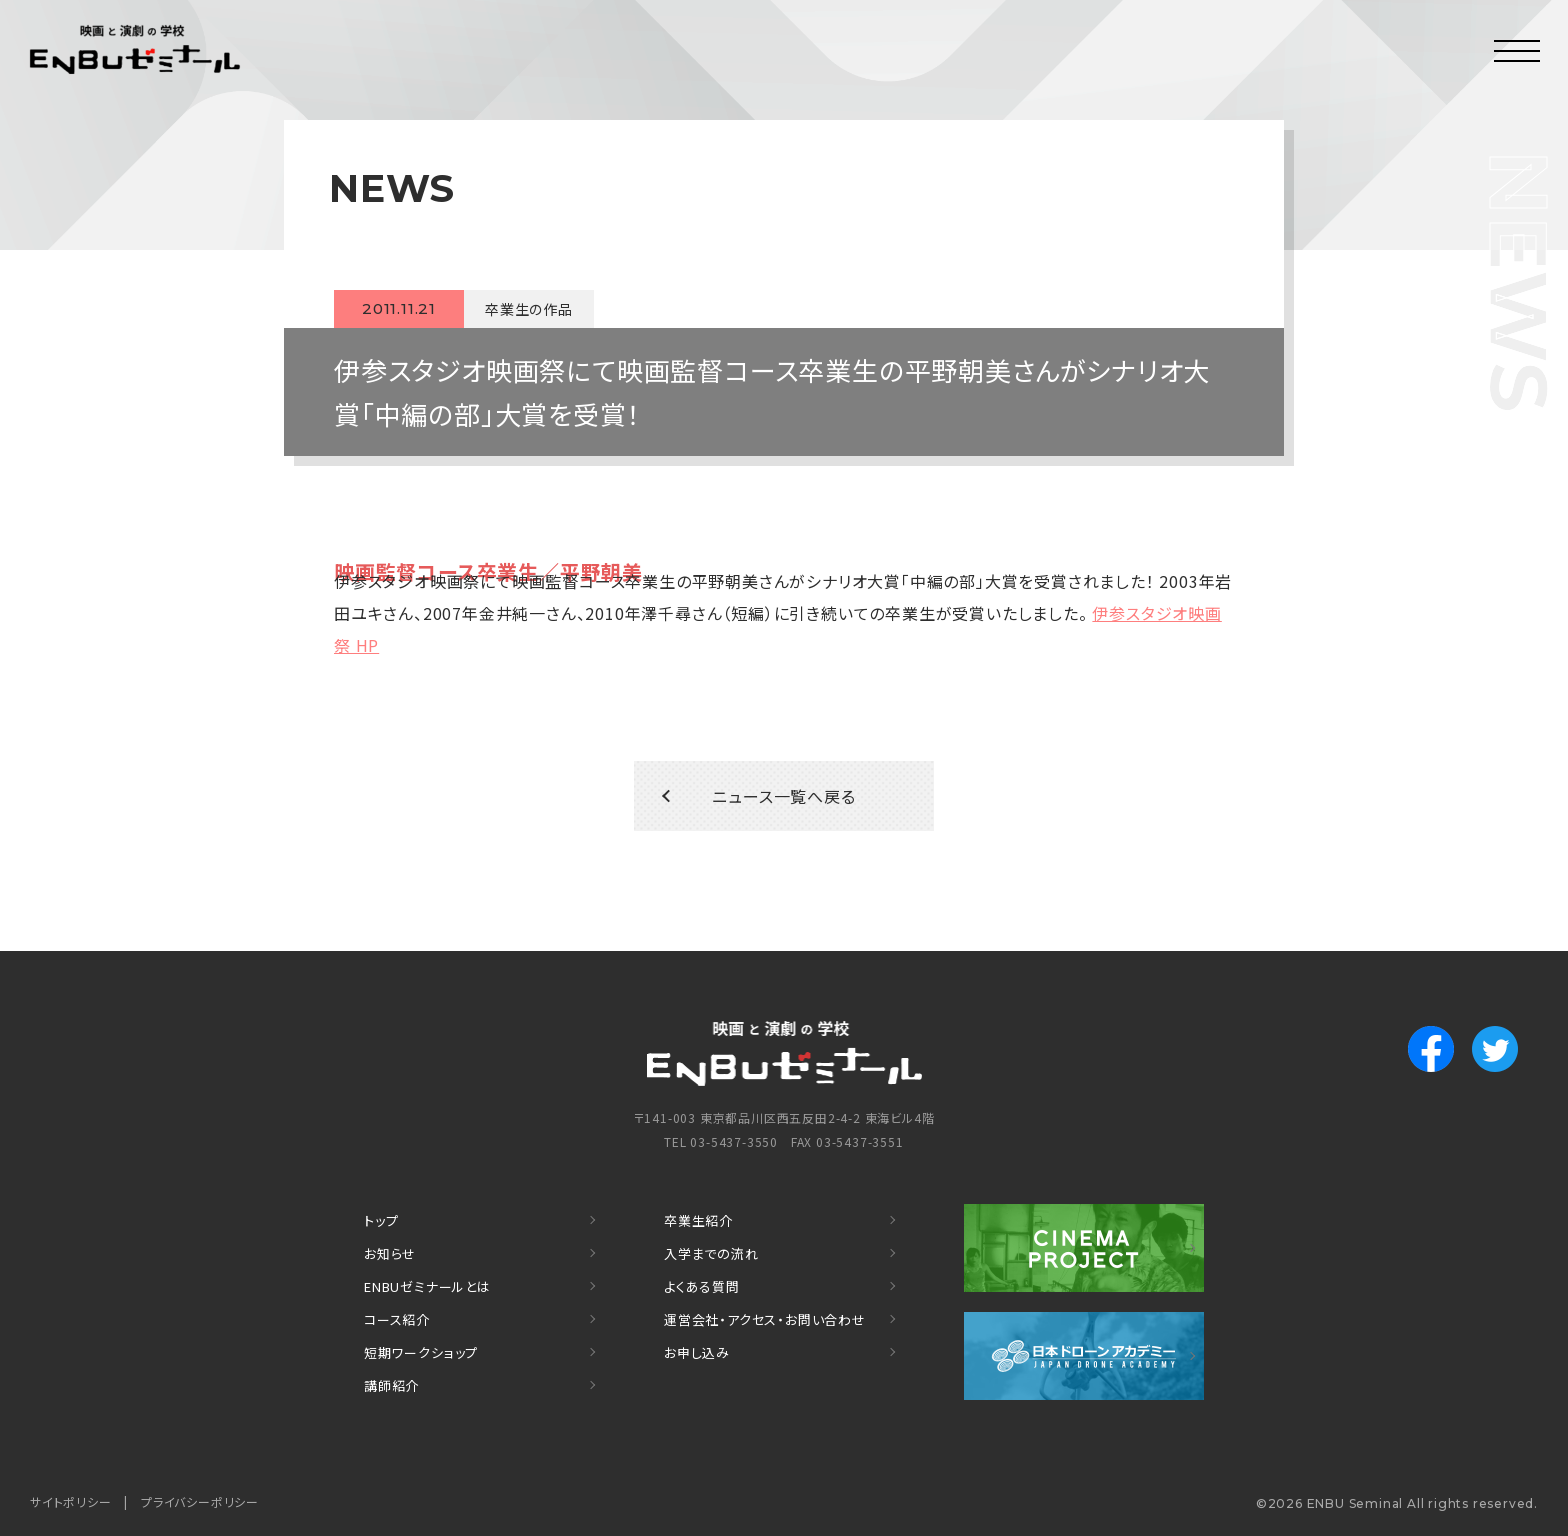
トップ (381, 1220)
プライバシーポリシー (200, 1501)
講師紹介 (391, 1385)
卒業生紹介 (698, 1220)
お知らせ (390, 1253)
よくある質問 (702, 1286)
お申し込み (697, 1352)
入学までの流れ (711, 1253)
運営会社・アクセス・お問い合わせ (765, 1319)
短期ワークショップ (421, 1352)
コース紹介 (397, 1319)
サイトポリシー (71, 1501)
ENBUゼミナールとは (427, 1286)
